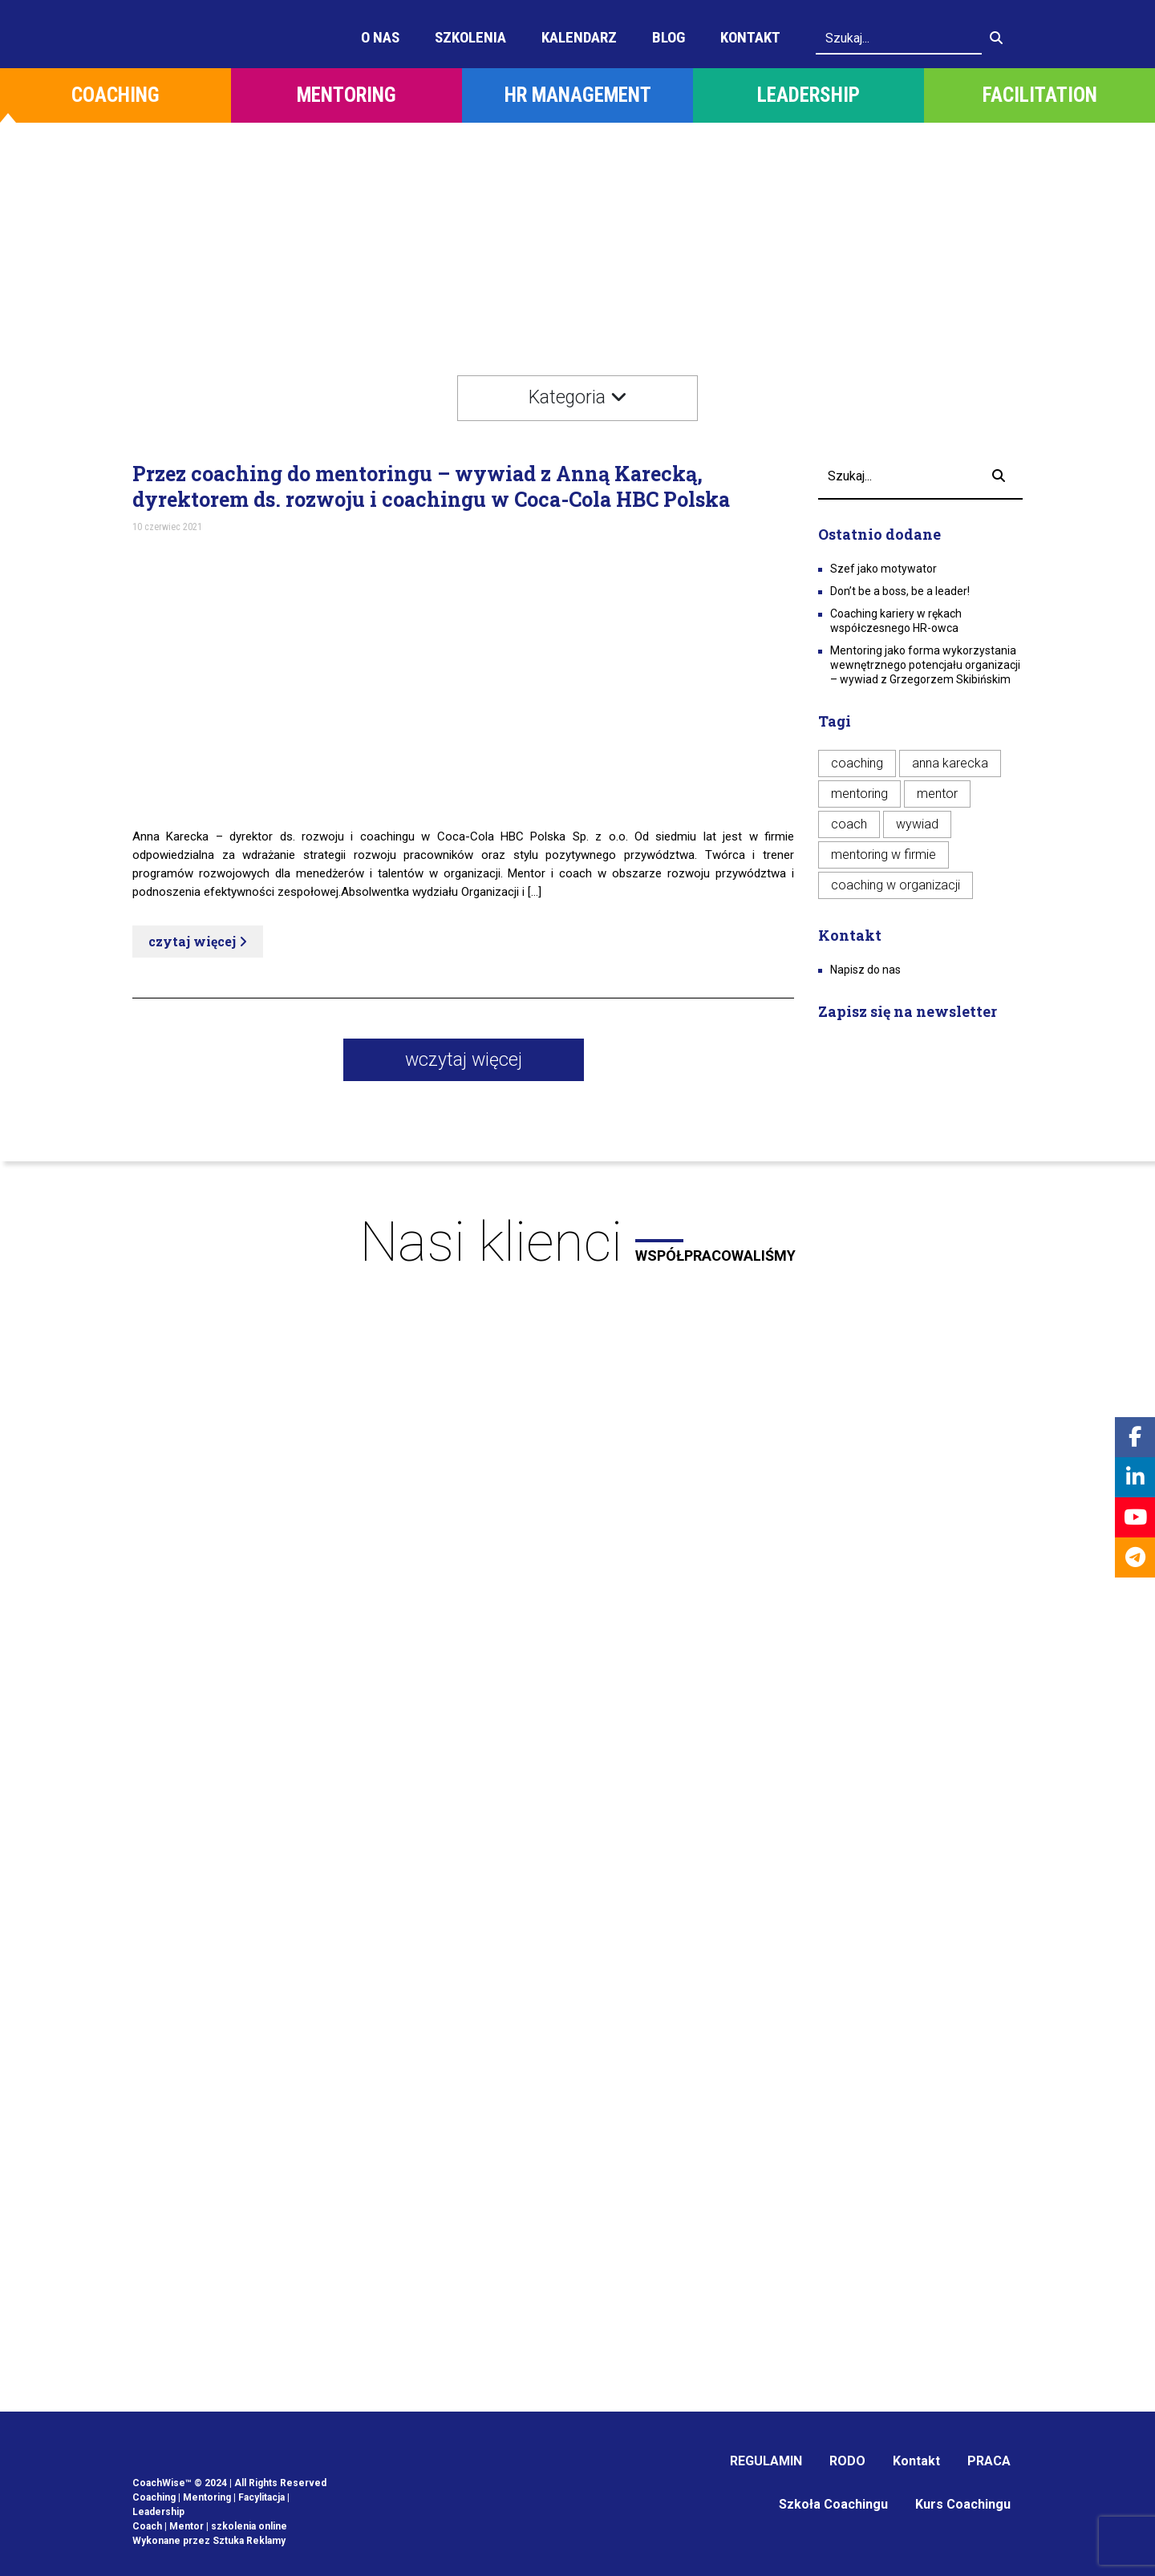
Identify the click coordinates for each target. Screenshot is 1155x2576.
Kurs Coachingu (963, 2504)
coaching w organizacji (895, 885)
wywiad (917, 824)
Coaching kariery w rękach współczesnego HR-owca (896, 620)
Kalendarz (579, 37)
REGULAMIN (766, 2461)
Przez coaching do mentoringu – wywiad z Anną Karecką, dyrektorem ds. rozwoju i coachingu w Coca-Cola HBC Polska (431, 487)
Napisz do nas (865, 969)
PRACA (989, 2461)
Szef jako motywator (883, 568)
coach (849, 824)
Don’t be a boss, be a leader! (900, 591)
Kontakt (750, 37)
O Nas (380, 37)
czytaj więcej (197, 941)
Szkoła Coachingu (833, 2504)
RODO (847, 2461)
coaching (857, 763)
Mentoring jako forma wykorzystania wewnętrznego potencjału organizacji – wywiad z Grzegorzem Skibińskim (925, 665)
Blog (668, 37)
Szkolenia (470, 37)
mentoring (859, 793)
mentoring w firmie (883, 854)
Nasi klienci (577, 1242)
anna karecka (950, 763)
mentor (937, 793)
